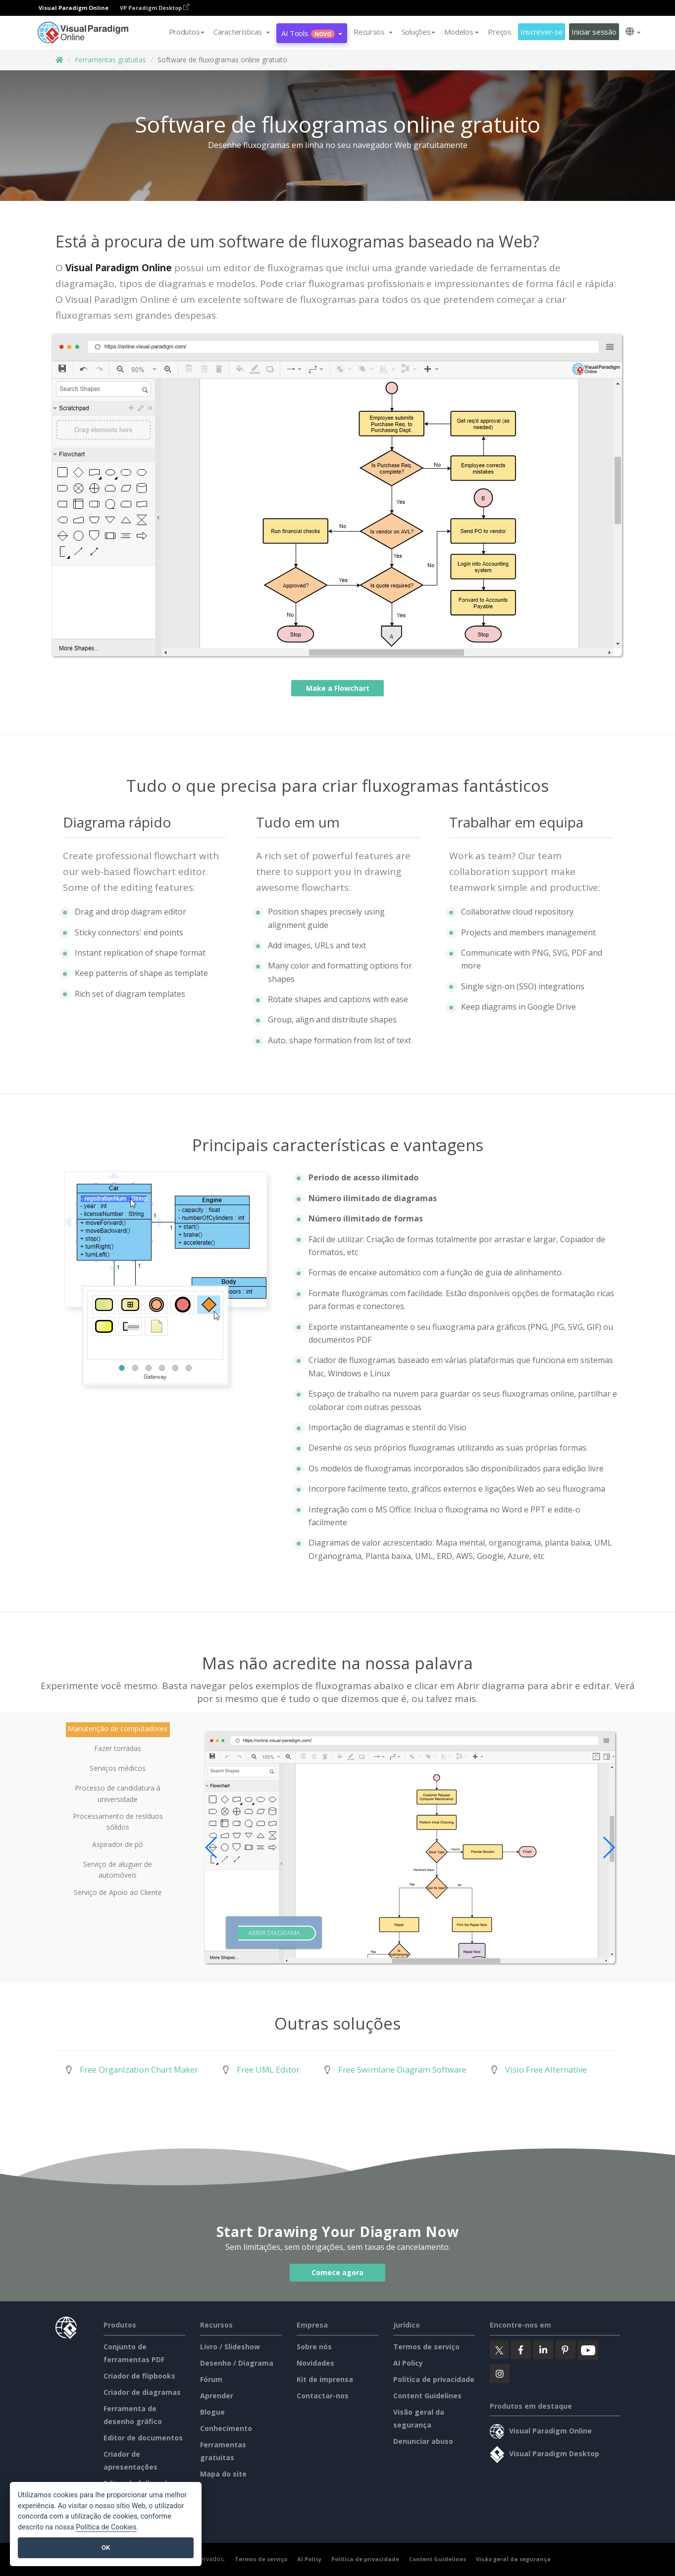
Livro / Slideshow (230, 2346)
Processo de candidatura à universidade (117, 1790)
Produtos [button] (187, 32)
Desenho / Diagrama (236, 2363)
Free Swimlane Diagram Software (402, 2069)
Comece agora (337, 2272)
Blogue (212, 2412)
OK (106, 2547)
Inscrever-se (541, 32)
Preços (499, 32)
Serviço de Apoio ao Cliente (118, 1892)
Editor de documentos (143, 2437)
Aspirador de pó (117, 1844)
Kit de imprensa (325, 2379)
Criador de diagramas (142, 2392)
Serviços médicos (118, 1768)
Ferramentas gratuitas (110, 59)
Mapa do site (223, 2474)
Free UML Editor (268, 2069)
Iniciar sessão (593, 32)
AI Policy (408, 2363)
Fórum (211, 2379)
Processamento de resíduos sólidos (118, 1818)
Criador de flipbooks (139, 2376)
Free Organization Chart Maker (139, 2069)
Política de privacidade (433, 2379)
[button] (241, 31)
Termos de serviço (426, 2346)
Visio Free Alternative (546, 2069)
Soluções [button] (419, 32)
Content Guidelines (427, 2395)
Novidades (315, 2363)
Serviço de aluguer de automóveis (117, 1866)
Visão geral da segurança (513, 2559)
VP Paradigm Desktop (154, 7)
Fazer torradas (117, 1748)
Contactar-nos (323, 2395)
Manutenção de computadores (117, 1728)
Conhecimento (226, 2428)
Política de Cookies (106, 2527)
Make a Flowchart (337, 688)
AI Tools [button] (311, 33)
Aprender (216, 2395)
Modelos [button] (461, 32)
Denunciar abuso (423, 2441)
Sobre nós (314, 2346)
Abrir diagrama (274, 1933)
